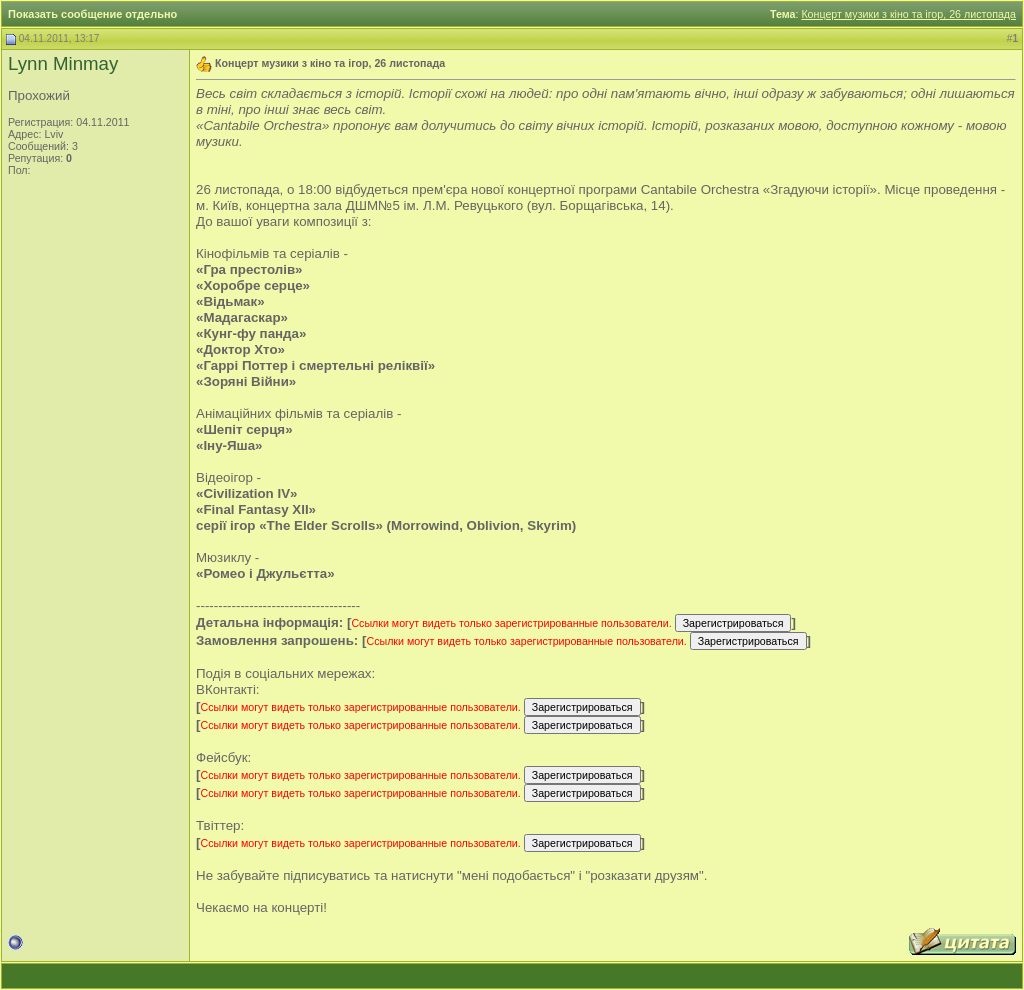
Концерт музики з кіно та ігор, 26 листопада (908, 14)
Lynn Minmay (63, 63)
